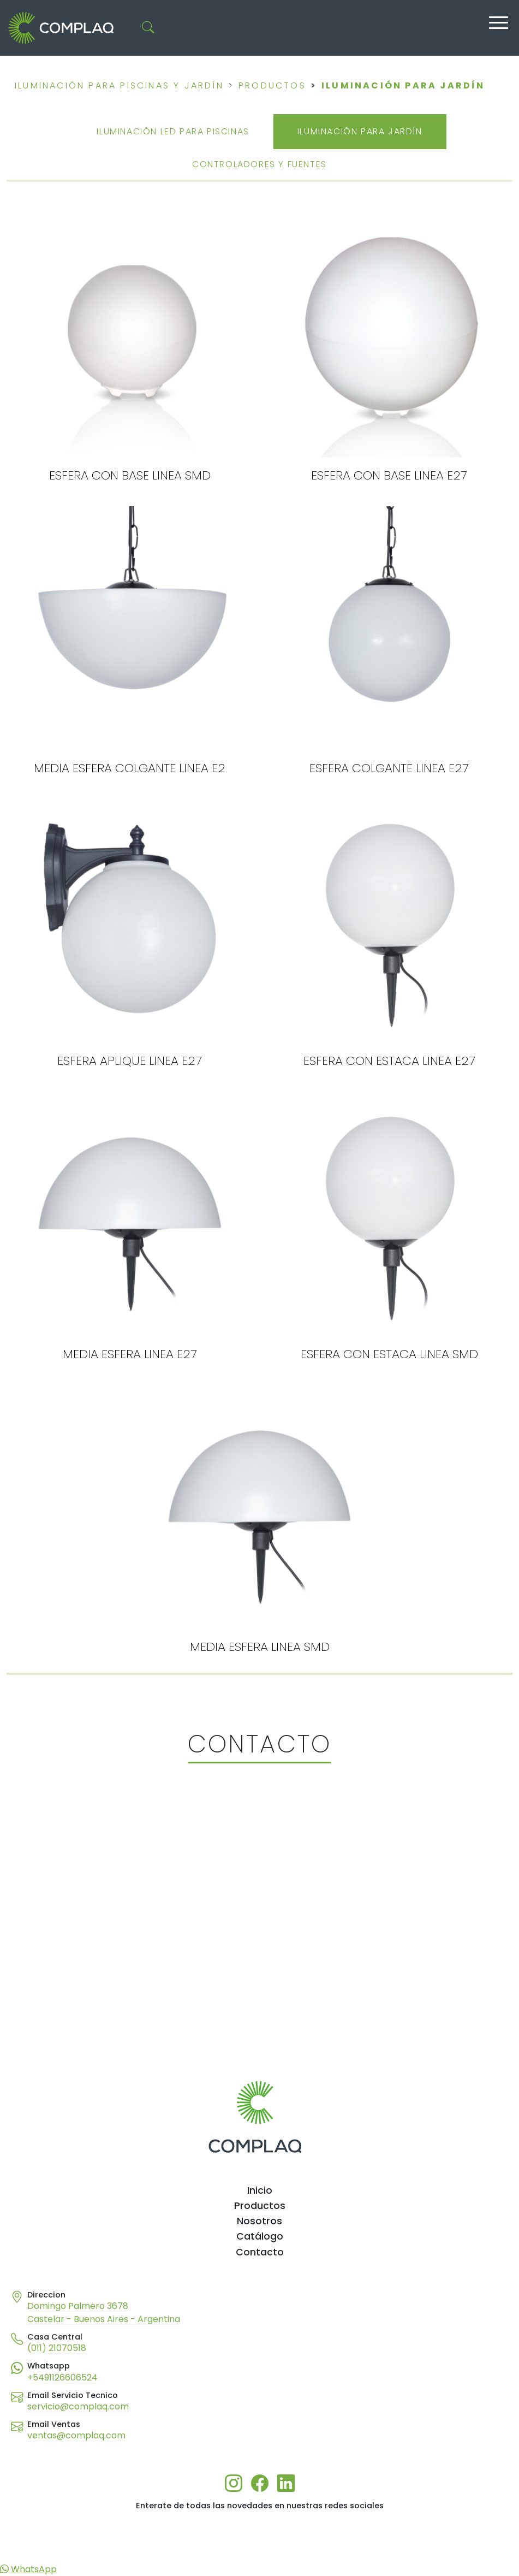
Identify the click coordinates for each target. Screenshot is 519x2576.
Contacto (260, 2252)
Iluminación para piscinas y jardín (119, 85)
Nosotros (259, 2221)
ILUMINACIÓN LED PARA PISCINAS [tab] (173, 131)
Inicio (259, 2190)
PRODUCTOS (272, 85)
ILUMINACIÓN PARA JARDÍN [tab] (359, 131)
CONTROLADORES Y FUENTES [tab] (259, 164)
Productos (259, 2205)
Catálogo (259, 2236)
